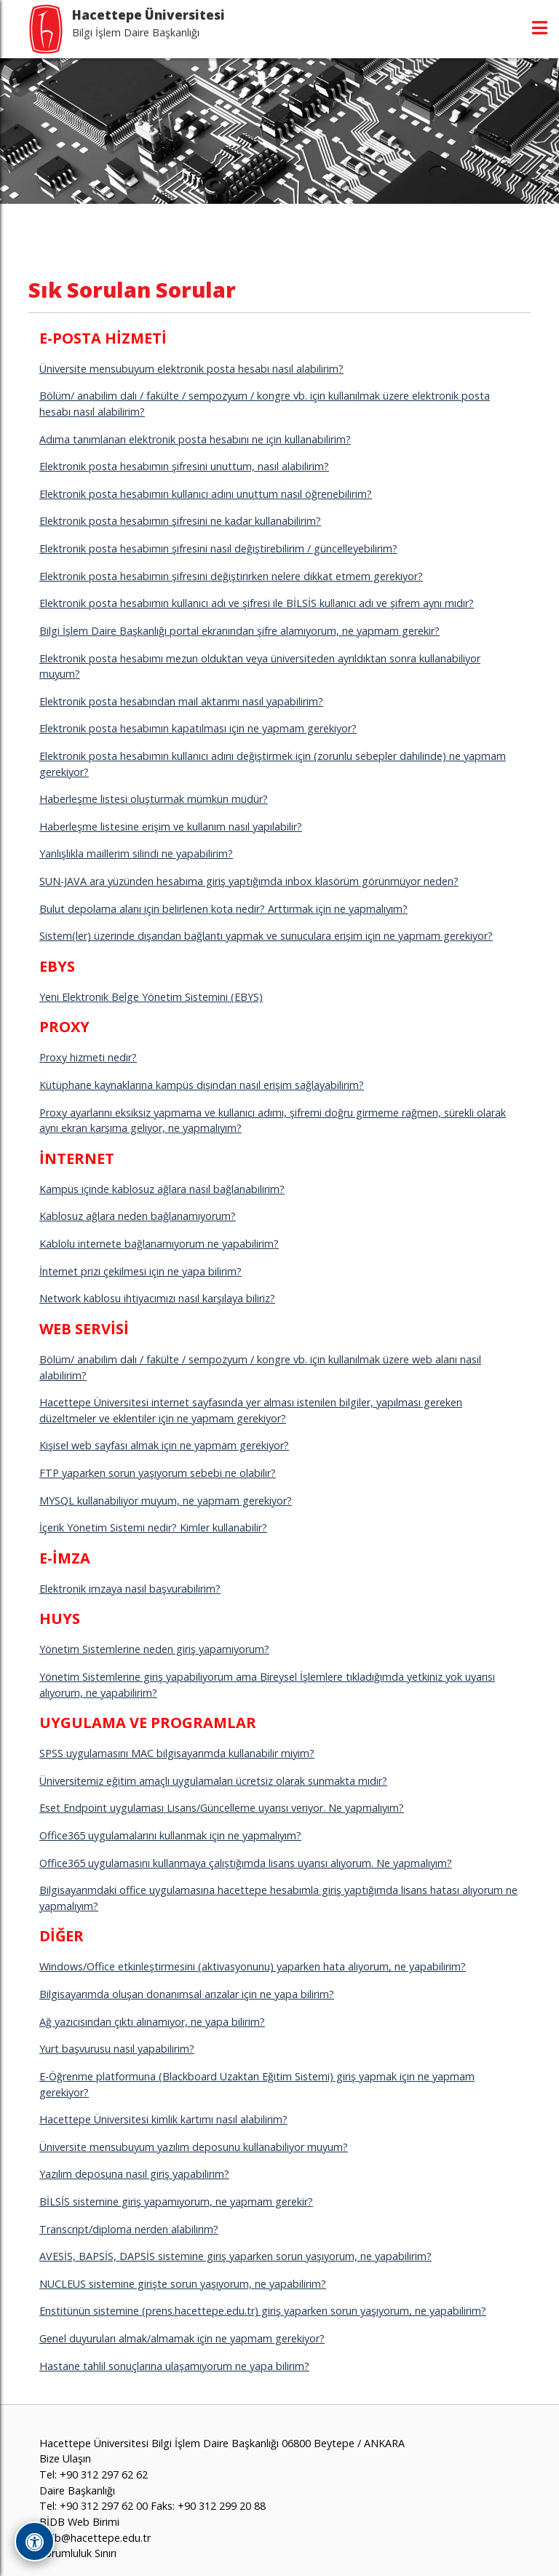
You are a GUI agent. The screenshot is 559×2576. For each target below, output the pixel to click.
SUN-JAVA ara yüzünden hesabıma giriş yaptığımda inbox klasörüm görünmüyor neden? (249, 881)
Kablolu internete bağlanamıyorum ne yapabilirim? (159, 1244)
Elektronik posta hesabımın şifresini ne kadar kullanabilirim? (180, 521)
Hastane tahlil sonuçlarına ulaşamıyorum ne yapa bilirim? (174, 2366)
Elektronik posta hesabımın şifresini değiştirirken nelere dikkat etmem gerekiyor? (231, 576)
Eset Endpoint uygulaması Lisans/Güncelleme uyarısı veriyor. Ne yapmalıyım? (221, 1808)
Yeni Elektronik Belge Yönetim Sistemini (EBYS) (151, 997)
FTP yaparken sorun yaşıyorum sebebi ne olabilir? (157, 1473)
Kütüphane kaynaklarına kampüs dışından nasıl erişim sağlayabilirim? (201, 1085)
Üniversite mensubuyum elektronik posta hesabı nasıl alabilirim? (191, 369)
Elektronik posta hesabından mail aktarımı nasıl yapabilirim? (181, 701)
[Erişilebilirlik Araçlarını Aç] (35, 2541)
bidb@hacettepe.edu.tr (95, 2538)
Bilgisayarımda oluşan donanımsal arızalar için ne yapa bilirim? (186, 1994)
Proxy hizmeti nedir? (88, 1057)
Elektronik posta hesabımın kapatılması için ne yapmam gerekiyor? (198, 728)
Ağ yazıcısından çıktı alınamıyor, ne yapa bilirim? (152, 2022)
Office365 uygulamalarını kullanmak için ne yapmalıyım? (170, 1835)
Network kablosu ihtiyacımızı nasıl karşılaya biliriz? (157, 1298)
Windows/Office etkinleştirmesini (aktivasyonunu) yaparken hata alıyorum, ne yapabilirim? (252, 1966)
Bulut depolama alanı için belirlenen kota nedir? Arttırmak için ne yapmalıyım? (223, 909)
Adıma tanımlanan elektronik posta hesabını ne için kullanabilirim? (195, 439)
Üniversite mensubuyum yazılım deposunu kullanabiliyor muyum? (193, 2147)
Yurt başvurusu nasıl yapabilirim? (116, 2049)
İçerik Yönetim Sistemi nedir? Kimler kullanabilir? (153, 1527)
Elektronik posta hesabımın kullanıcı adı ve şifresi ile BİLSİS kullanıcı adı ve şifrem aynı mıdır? (256, 603)
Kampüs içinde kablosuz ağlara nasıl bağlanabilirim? (162, 1189)
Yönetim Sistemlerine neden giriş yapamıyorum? (154, 1649)
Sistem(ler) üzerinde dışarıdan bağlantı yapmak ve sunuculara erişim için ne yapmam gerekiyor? (266, 936)
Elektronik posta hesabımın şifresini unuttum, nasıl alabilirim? (184, 466)
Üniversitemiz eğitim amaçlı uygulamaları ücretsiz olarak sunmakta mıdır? (213, 1781)
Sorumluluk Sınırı (77, 2553)
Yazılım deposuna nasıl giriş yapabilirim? (134, 2174)
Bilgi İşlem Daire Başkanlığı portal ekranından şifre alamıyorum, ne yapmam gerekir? (239, 631)
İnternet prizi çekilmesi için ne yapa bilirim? (140, 1271)
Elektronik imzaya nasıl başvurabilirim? (130, 1589)
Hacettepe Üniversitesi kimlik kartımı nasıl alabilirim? (163, 2119)
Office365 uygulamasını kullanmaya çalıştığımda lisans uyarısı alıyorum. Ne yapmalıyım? (245, 1863)
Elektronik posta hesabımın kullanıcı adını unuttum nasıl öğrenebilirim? (205, 494)
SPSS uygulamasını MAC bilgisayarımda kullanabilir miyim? (176, 1753)
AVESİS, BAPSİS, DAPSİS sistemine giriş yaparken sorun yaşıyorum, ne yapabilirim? (235, 2256)
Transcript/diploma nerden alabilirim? (128, 2229)
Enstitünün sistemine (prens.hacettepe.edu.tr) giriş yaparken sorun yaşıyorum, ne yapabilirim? (262, 2311)
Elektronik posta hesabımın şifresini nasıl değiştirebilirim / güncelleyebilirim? (218, 548)
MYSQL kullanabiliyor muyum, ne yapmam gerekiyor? (165, 1500)
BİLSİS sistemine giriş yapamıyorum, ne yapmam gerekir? (176, 2201)
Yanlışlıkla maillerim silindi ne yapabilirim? (136, 853)
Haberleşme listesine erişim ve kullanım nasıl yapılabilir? (170, 826)
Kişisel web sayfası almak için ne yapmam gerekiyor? (164, 1445)
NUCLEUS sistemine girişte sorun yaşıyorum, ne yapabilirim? (182, 2284)
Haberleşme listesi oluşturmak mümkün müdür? (153, 799)
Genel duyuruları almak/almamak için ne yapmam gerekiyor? (182, 2338)
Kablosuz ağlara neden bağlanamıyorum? (137, 1216)
